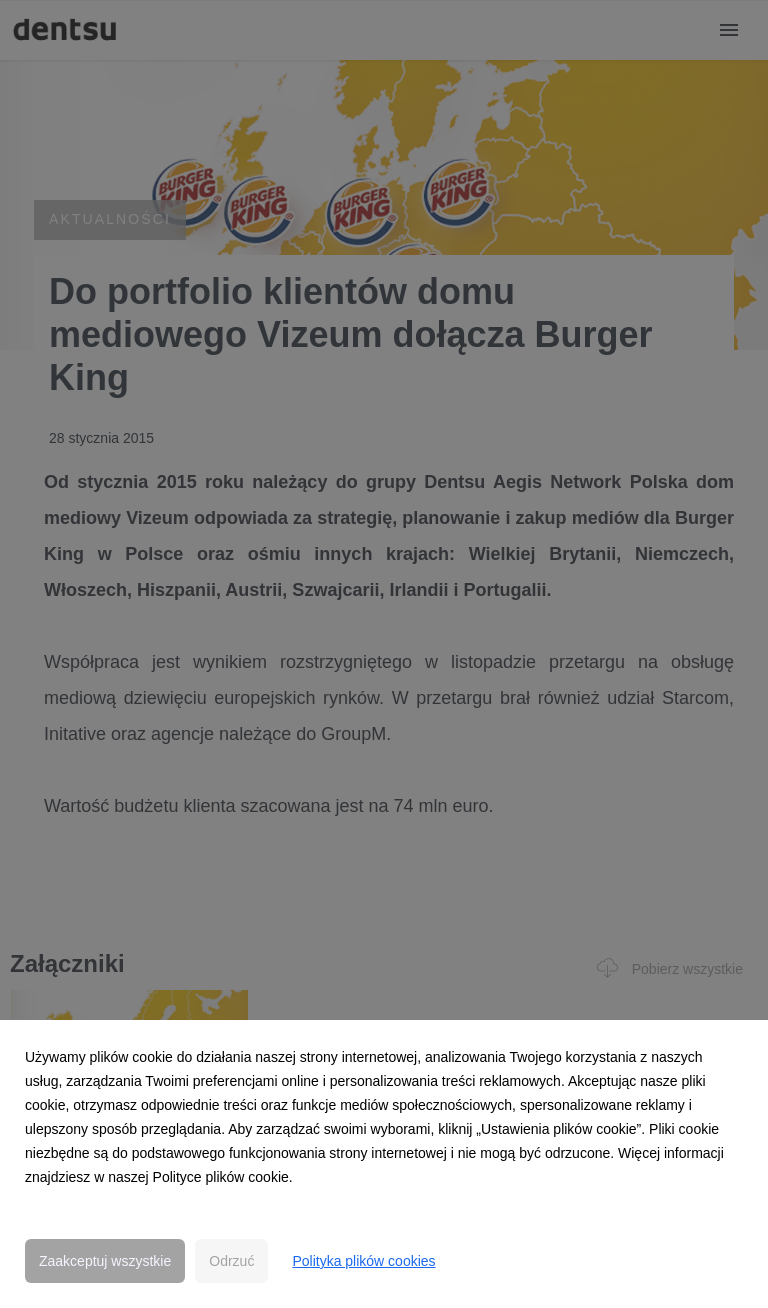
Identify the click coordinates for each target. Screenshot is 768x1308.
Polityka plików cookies (363, 1261)
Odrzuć (231, 1261)
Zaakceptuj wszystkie (105, 1261)
